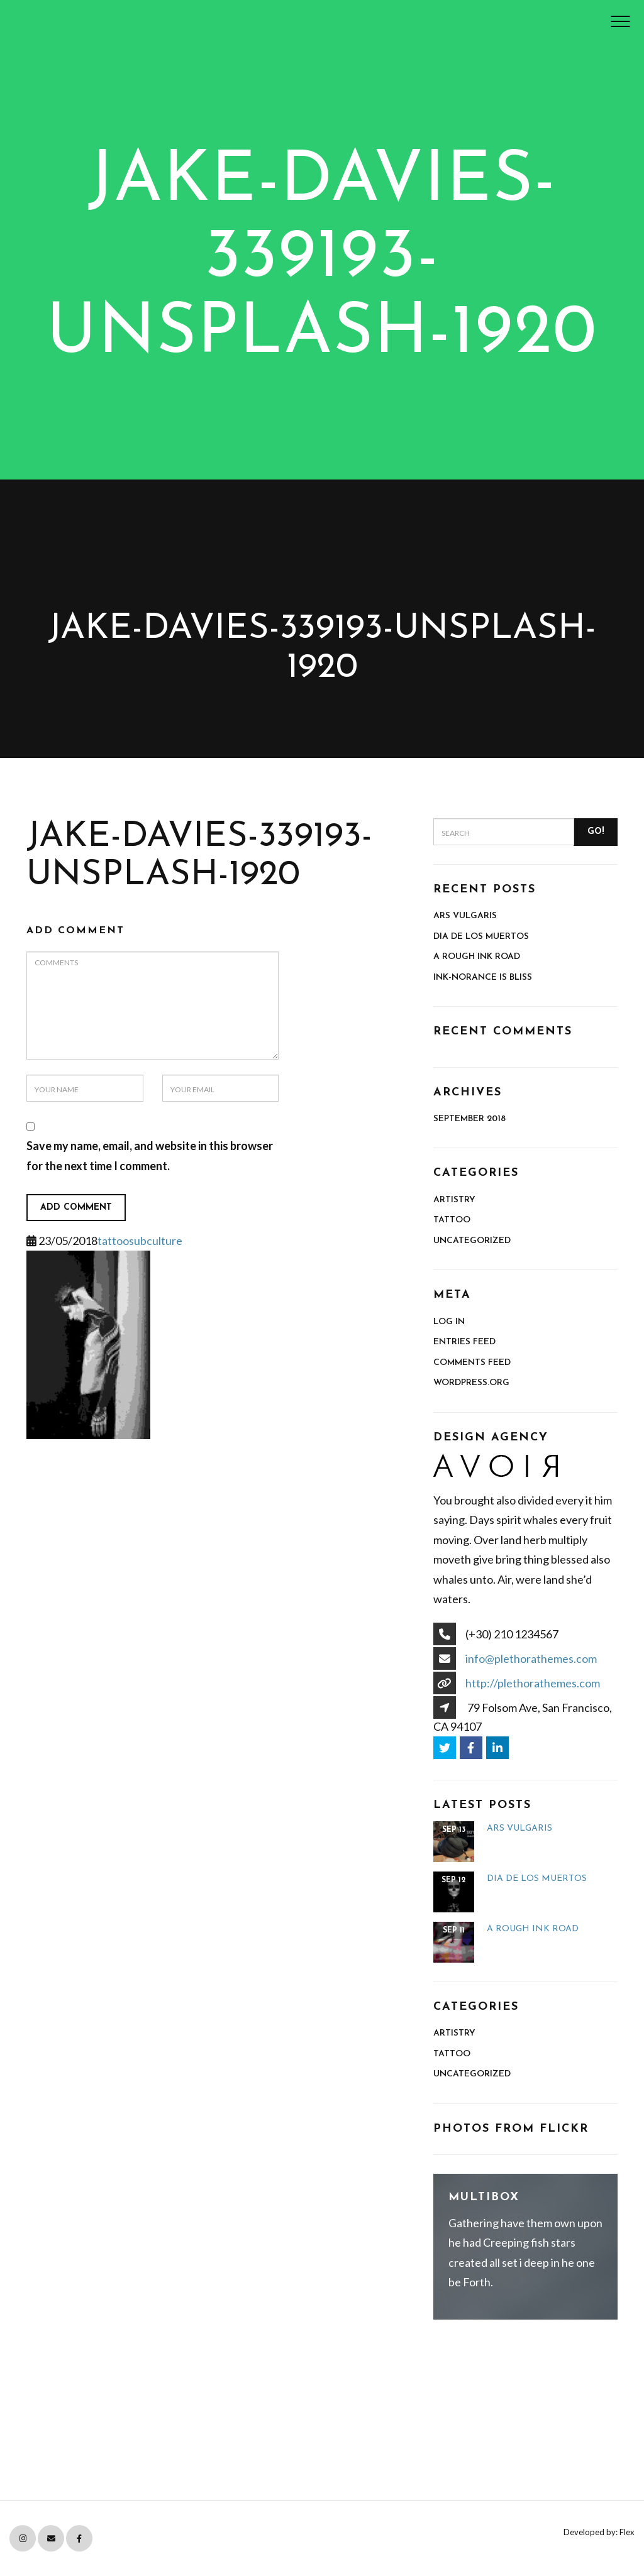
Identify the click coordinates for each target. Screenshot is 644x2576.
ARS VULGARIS (465, 916)
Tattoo (451, 1220)
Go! (595, 831)
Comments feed (472, 1362)
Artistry (454, 1200)
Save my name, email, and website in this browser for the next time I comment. (149, 1156)
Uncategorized (472, 1241)
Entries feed (464, 1342)
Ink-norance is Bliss (482, 977)
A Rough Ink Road (476, 957)
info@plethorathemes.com (531, 1658)
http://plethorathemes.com (532, 1683)
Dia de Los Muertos (481, 936)
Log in (449, 1322)
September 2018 (469, 1119)
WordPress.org (471, 1383)
